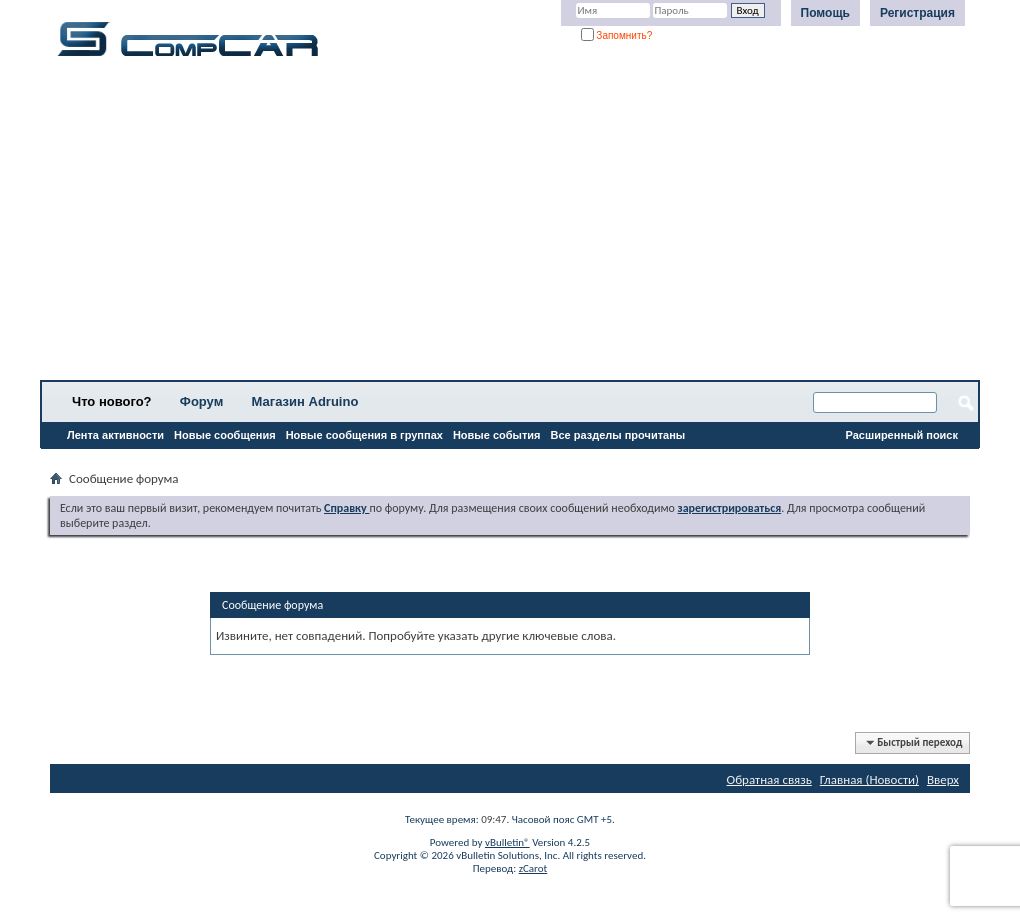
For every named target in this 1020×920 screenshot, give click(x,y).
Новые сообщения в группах (364, 435)
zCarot (533, 868)
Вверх (943, 779)
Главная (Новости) (869, 779)
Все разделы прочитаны (617, 435)
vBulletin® (507, 842)
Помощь (825, 13)
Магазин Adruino (305, 401)
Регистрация (917, 13)
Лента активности (115, 435)
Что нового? (112, 401)
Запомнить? (617, 35)
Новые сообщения (225, 435)
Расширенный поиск (902, 435)
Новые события (497, 435)
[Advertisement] (510, 225)
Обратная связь (769, 779)
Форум (201, 401)
